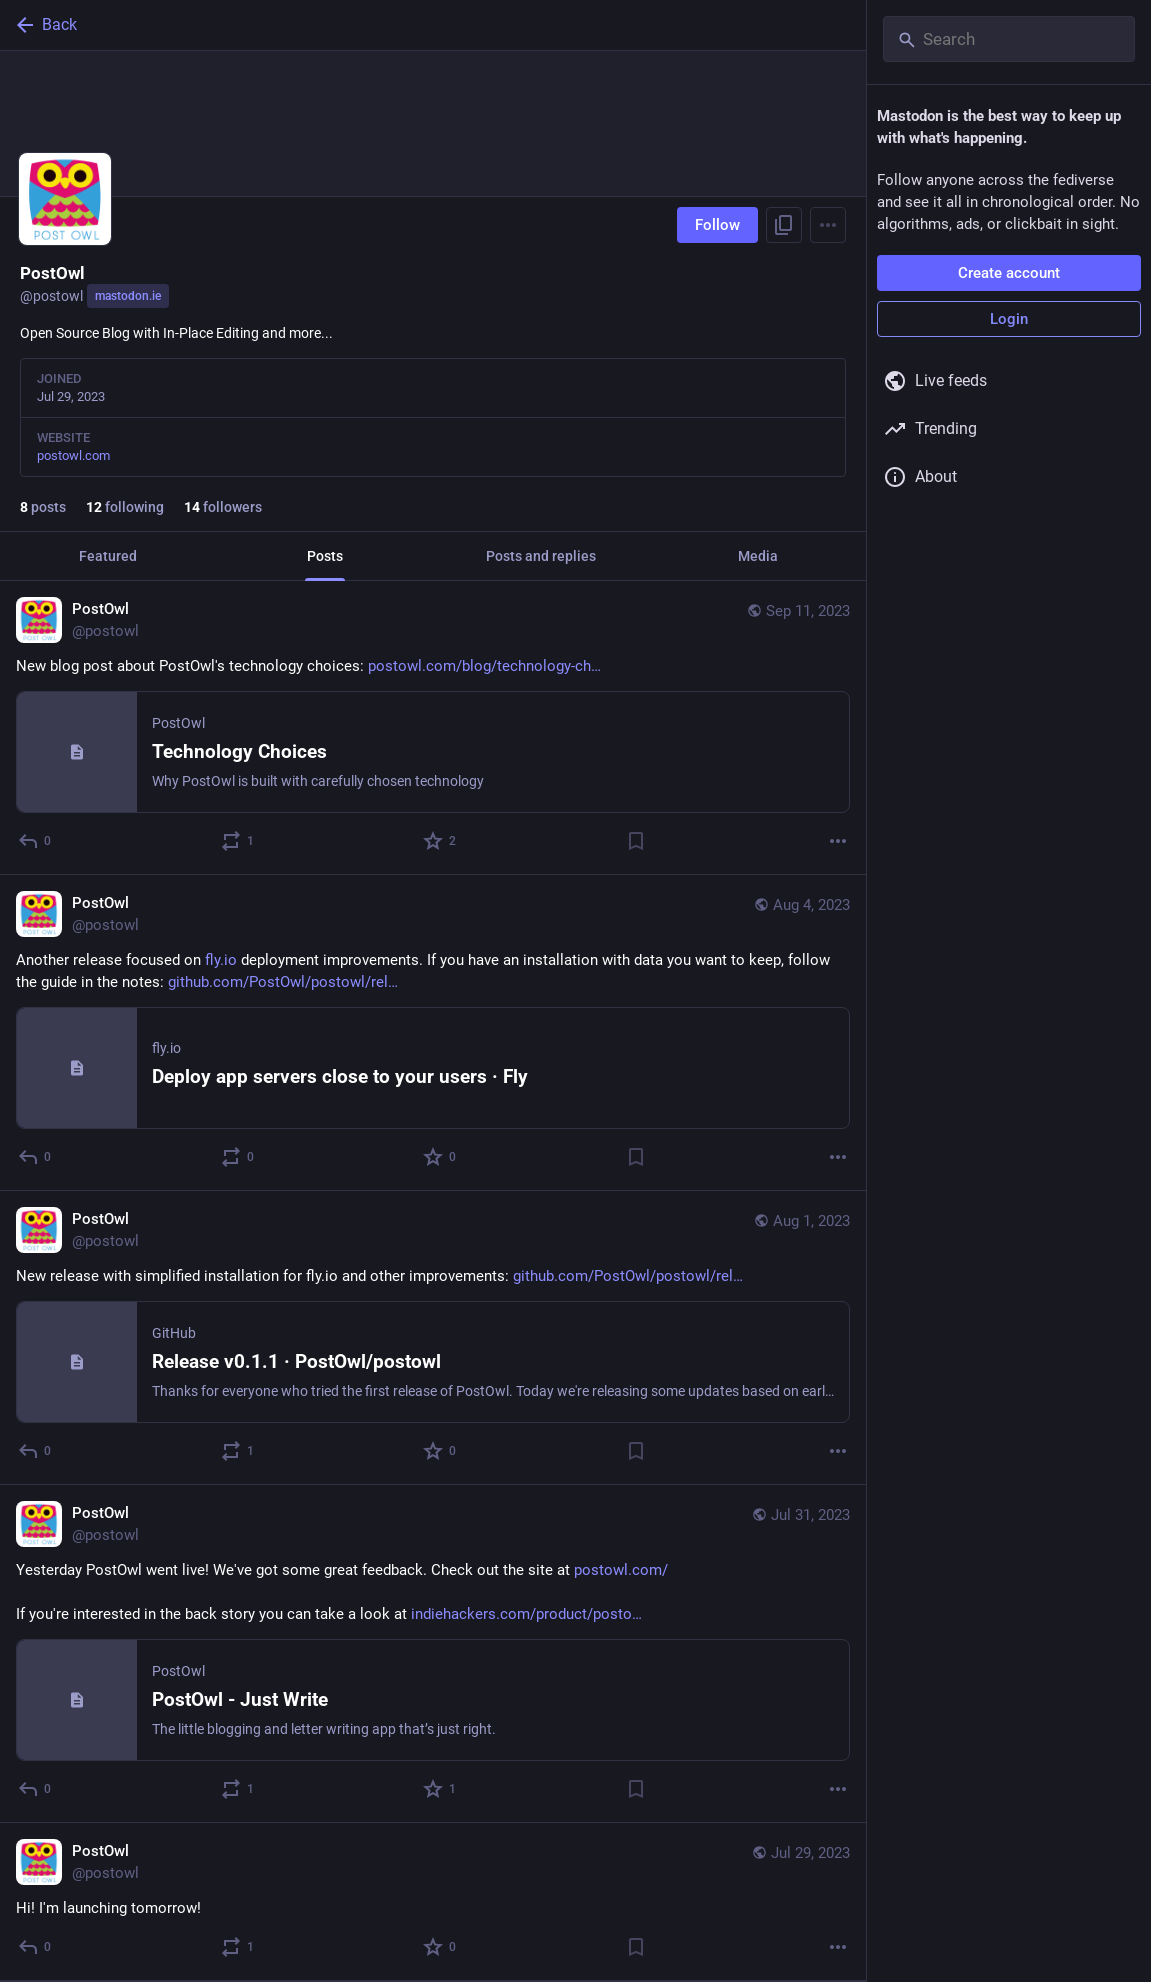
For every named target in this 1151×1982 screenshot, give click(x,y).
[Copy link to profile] (784, 225)
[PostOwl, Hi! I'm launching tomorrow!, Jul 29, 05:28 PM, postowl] (433, 1902)
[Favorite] (440, 841)
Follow (717, 225)
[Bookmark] (636, 841)
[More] (838, 841)
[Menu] (828, 225)
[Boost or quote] (238, 841)
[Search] (1009, 39)
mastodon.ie (128, 296)
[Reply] (35, 841)
